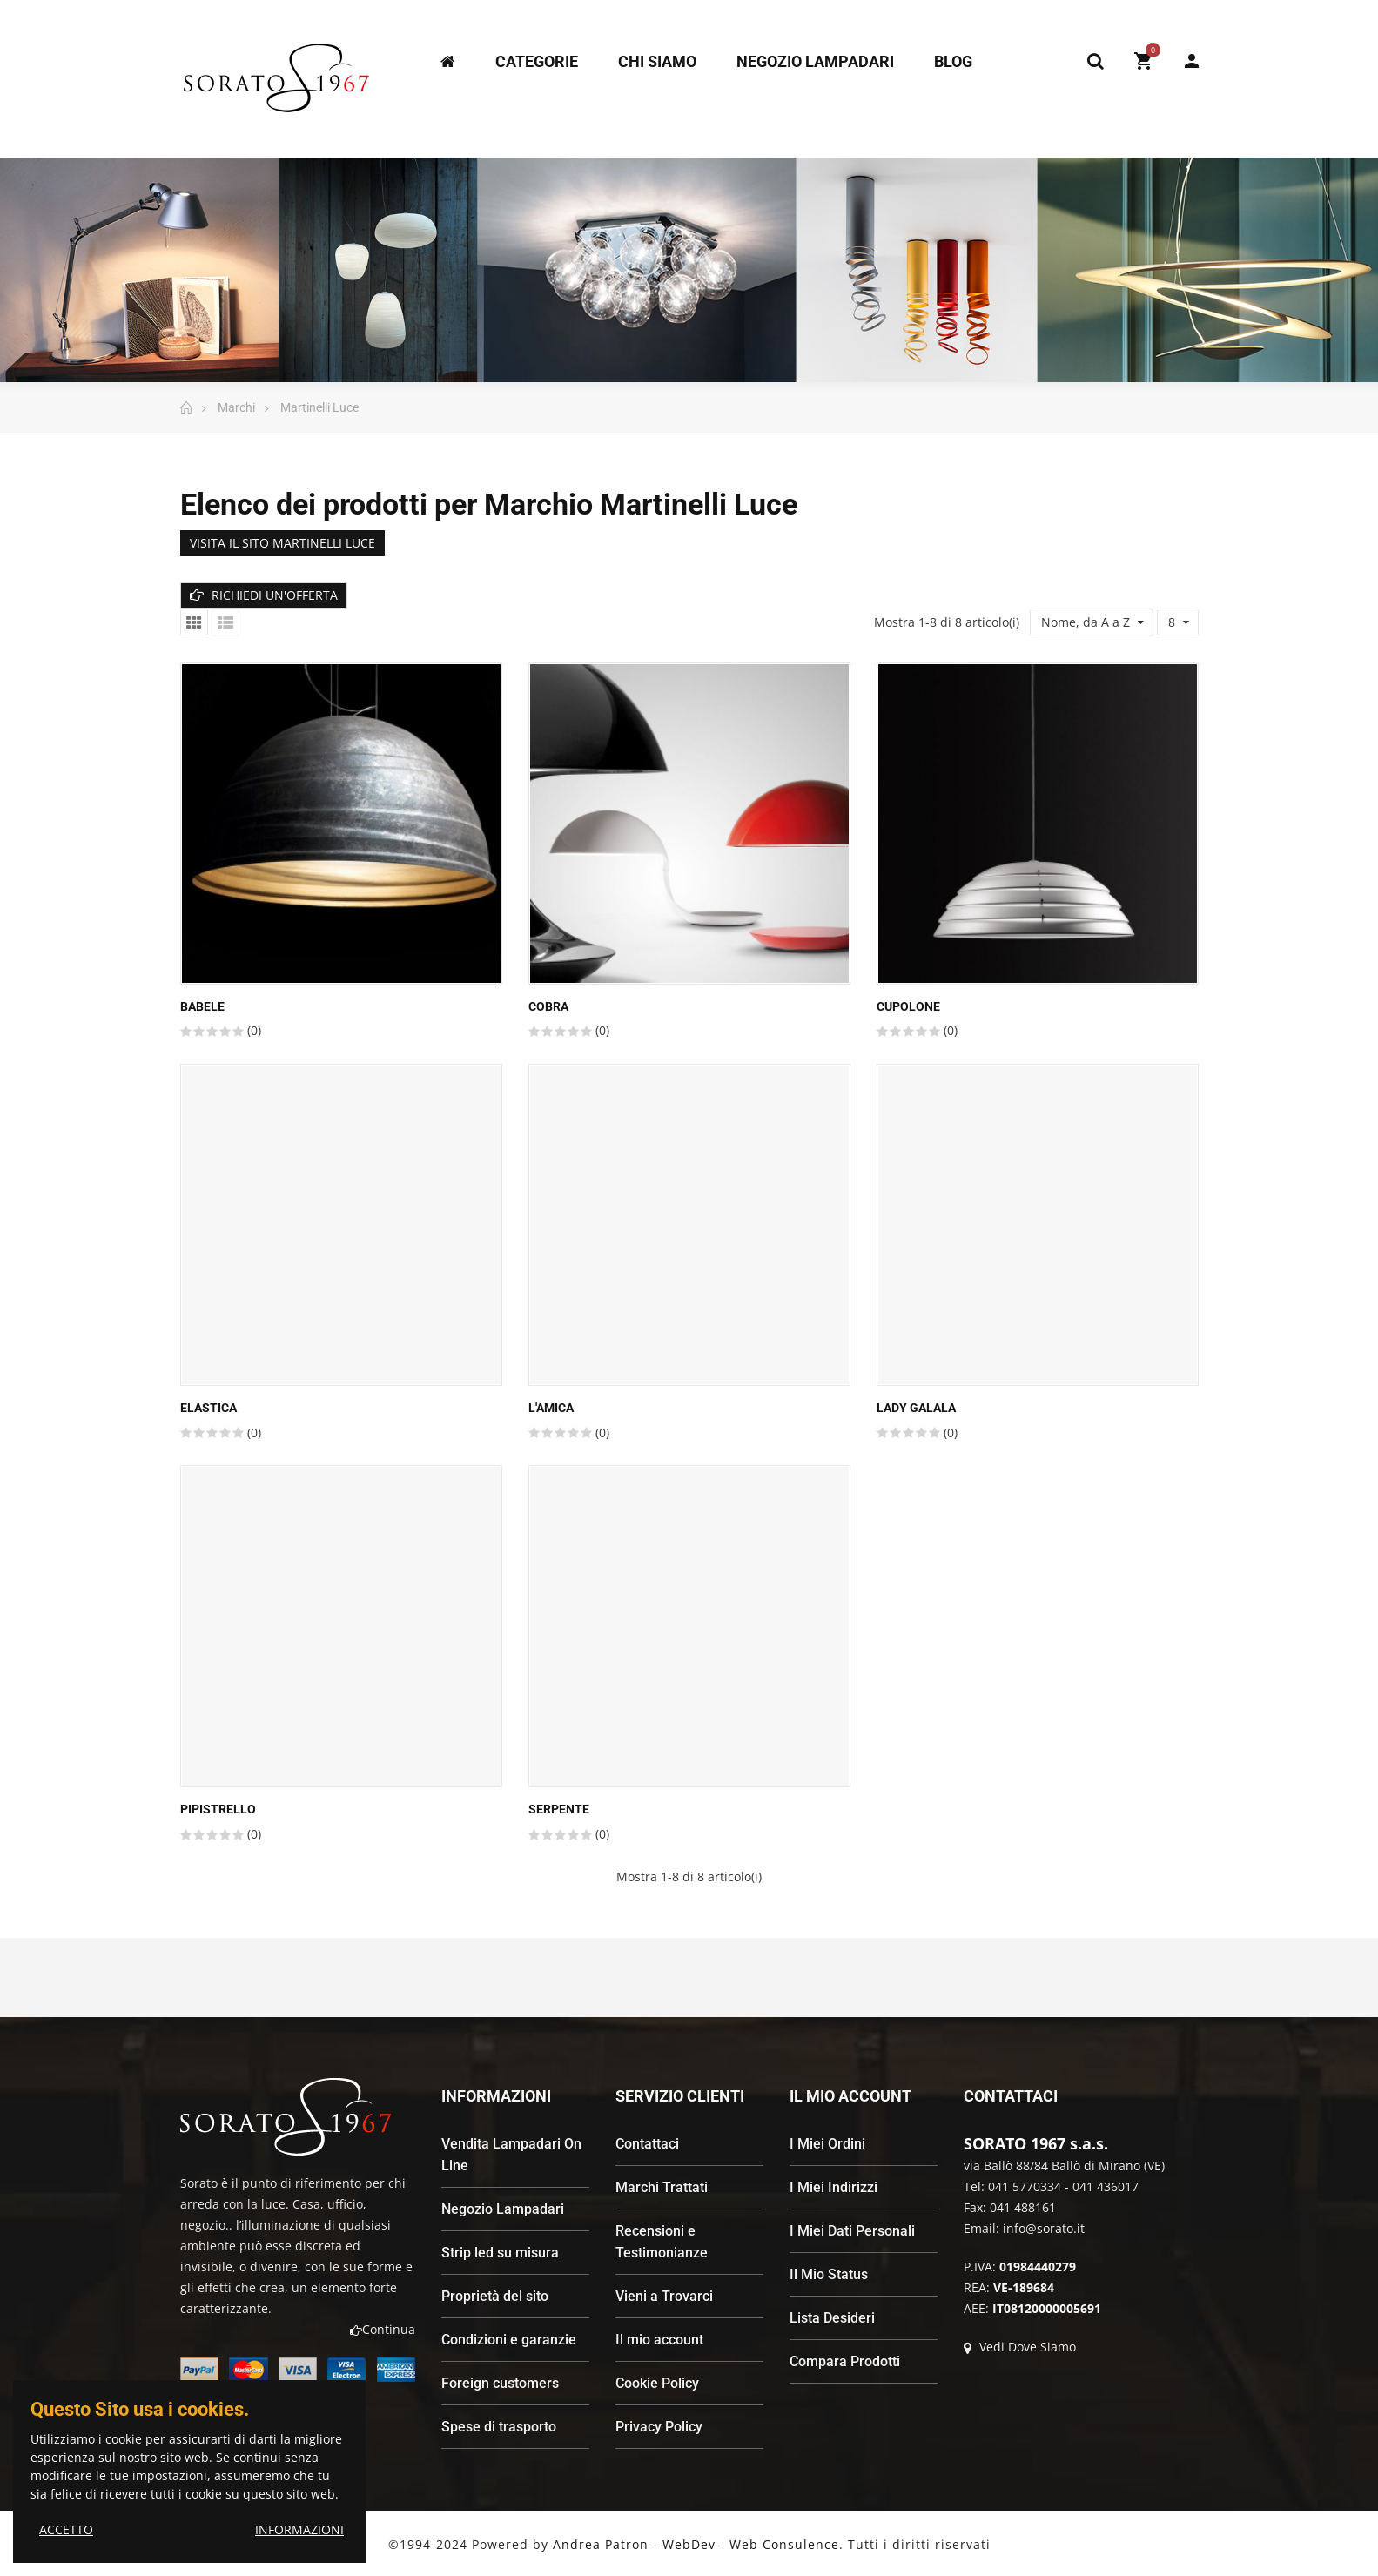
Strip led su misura (500, 2252)
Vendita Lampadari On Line (511, 2154)
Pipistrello (218, 1809)
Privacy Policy (658, 2426)
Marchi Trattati (661, 2187)
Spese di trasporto (498, 2426)
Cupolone (908, 1006)
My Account (1192, 60)
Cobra (548, 1006)
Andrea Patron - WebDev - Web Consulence (696, 2544)
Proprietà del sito (494, 2296)
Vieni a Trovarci (664, 2296)
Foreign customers (500, 2383)
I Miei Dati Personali (852, 2231)
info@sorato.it (1044, 2228)
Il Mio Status (829, 2274)
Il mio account (659, 2339)
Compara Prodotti (845, 2361)
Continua (382, 2329)
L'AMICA (551, 1408)
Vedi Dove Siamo (1020, 2346)
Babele (202, 1006)
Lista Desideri (832, 2318)
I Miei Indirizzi (833, 2187)
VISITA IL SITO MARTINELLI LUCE (282, 543)
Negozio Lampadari (502, 2209)
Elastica (208, 1408)
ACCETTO (66, 2529)
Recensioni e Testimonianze (661, 2242)
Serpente (558, 1809)
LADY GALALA (916, 1408)
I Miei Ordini (827, 2143)
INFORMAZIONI (299, 2529)
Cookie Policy (657, 2383)
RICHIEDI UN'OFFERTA (264, 595)
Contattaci (647, 2143)
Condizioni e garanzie (508, 2339)
